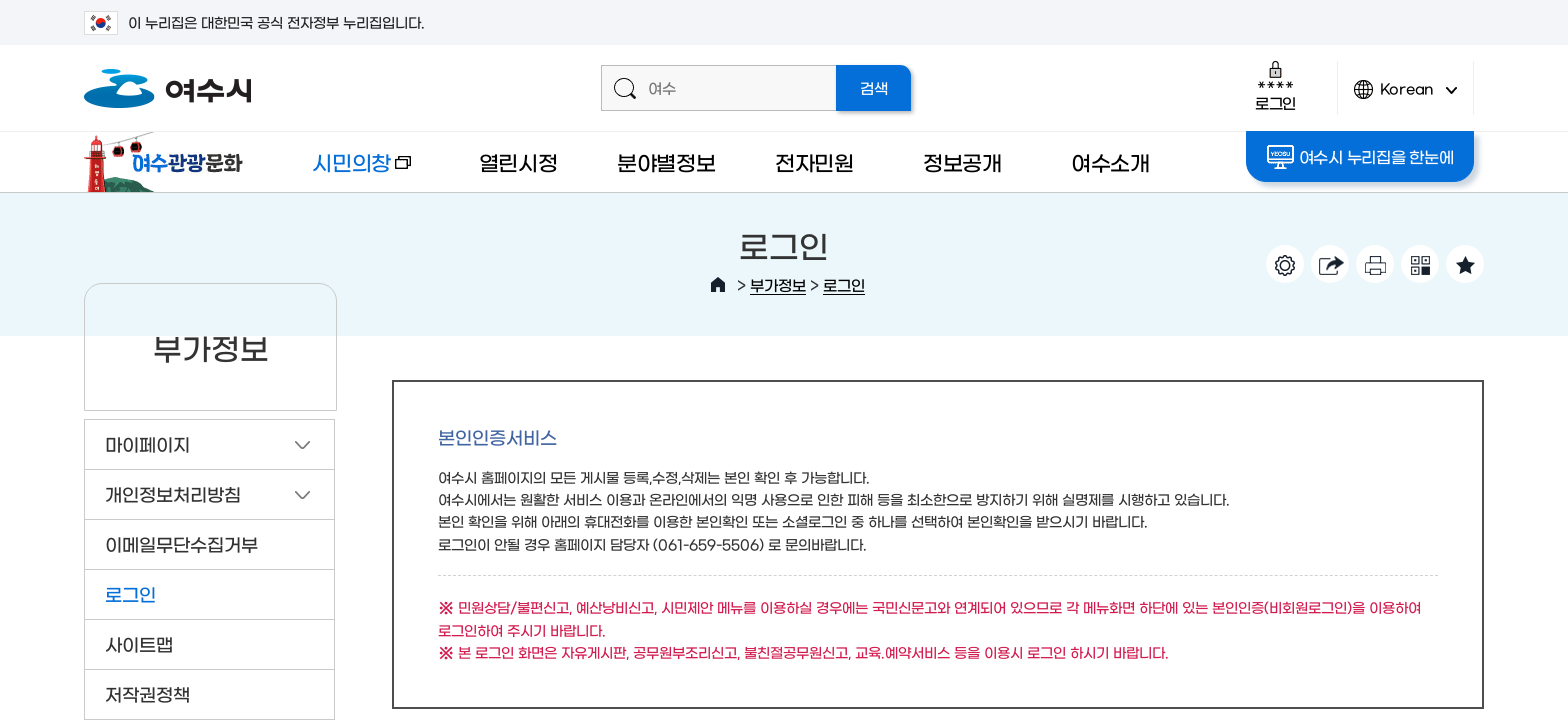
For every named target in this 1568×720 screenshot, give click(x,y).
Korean (1406, 97)
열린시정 (518, 161)
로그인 (1275, 85)
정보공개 (962, 161)
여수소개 (1110, 161)
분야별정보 (666, 161)
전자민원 (814, 161)
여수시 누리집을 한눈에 (1360, 157)
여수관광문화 (169, 162)
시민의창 (345, 171)
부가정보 (778, 284)
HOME (718, 285)
